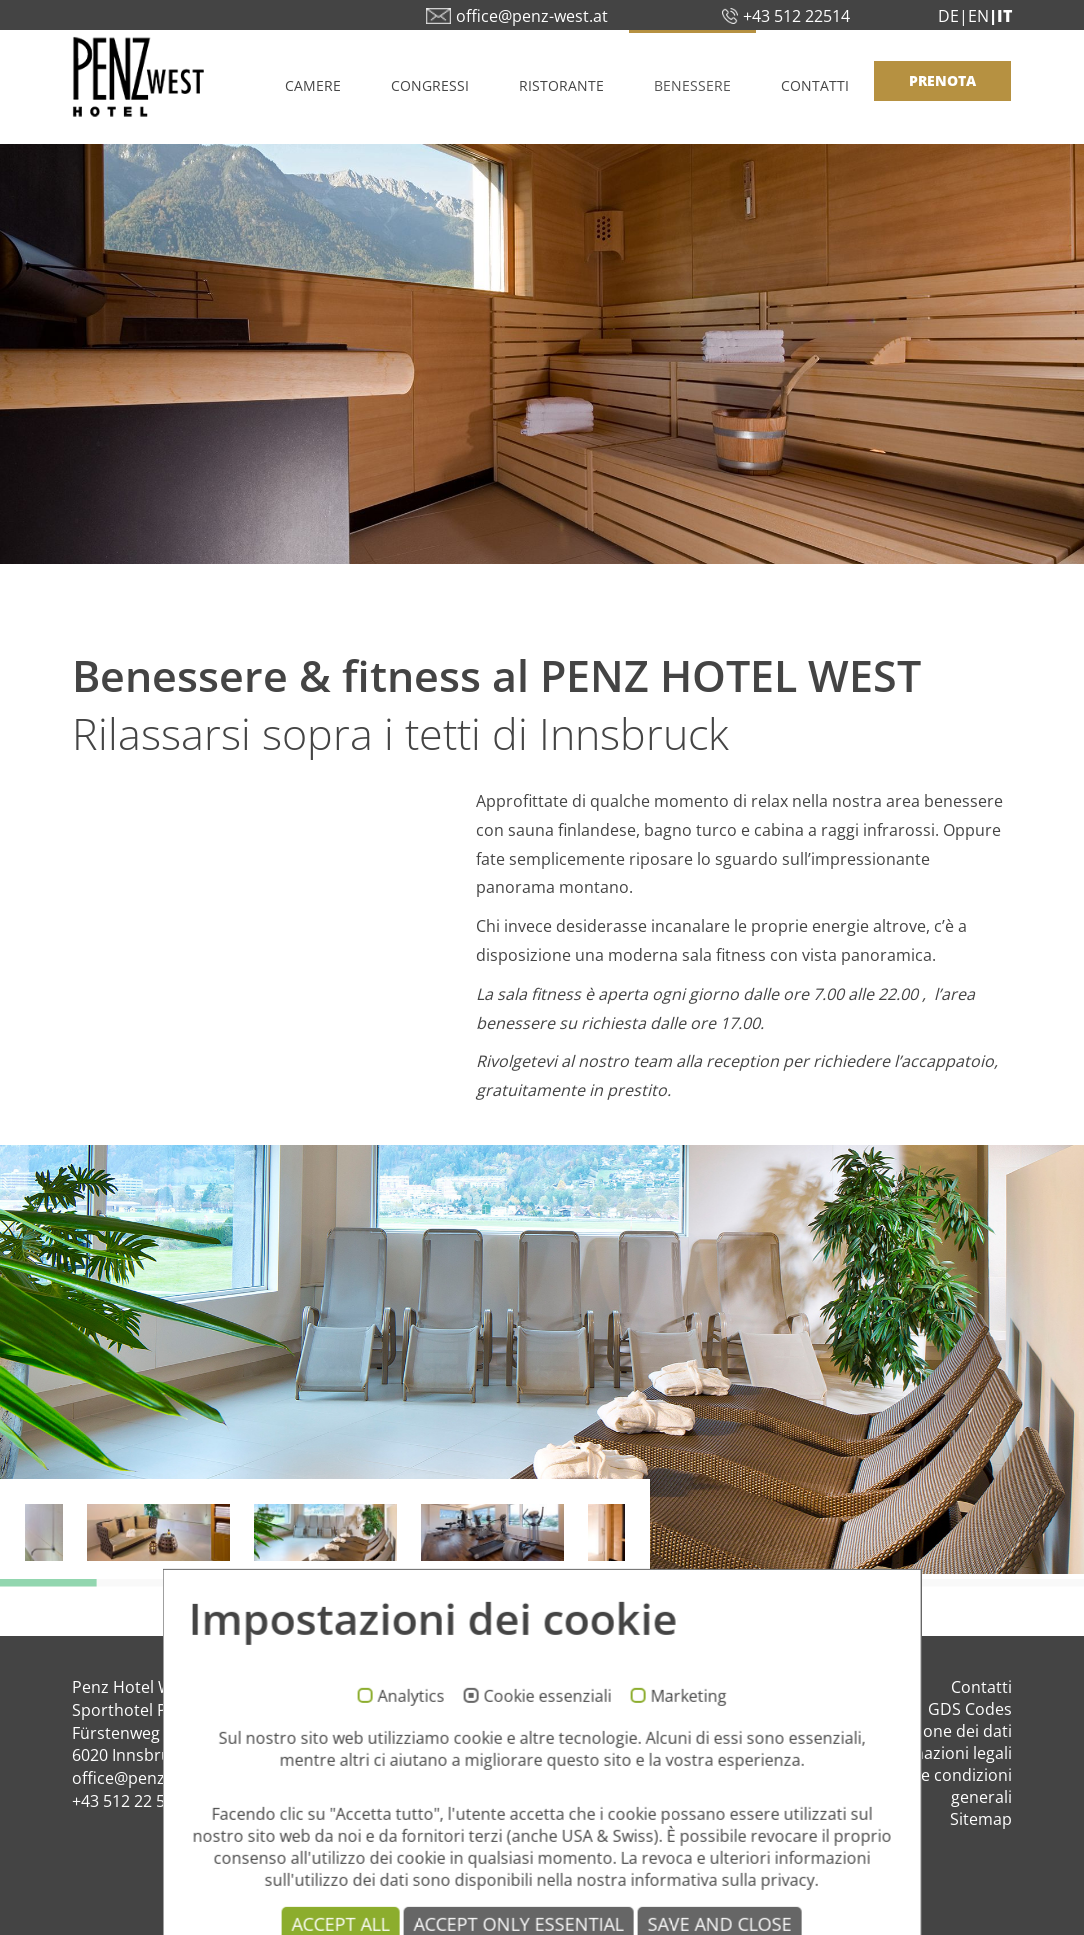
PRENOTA (942, 80)
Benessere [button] (692, 85)
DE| (953, 16)
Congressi (430, 85)
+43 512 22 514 (127, 1801)
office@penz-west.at (148, 1778)
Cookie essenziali (547, 1767)
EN (978, 16)
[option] (542, 1359)
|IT (1000, 16)
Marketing (688, 1767)
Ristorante (561, 85)
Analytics (410, 1767)
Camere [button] (313, 85)
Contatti (815, 85)
